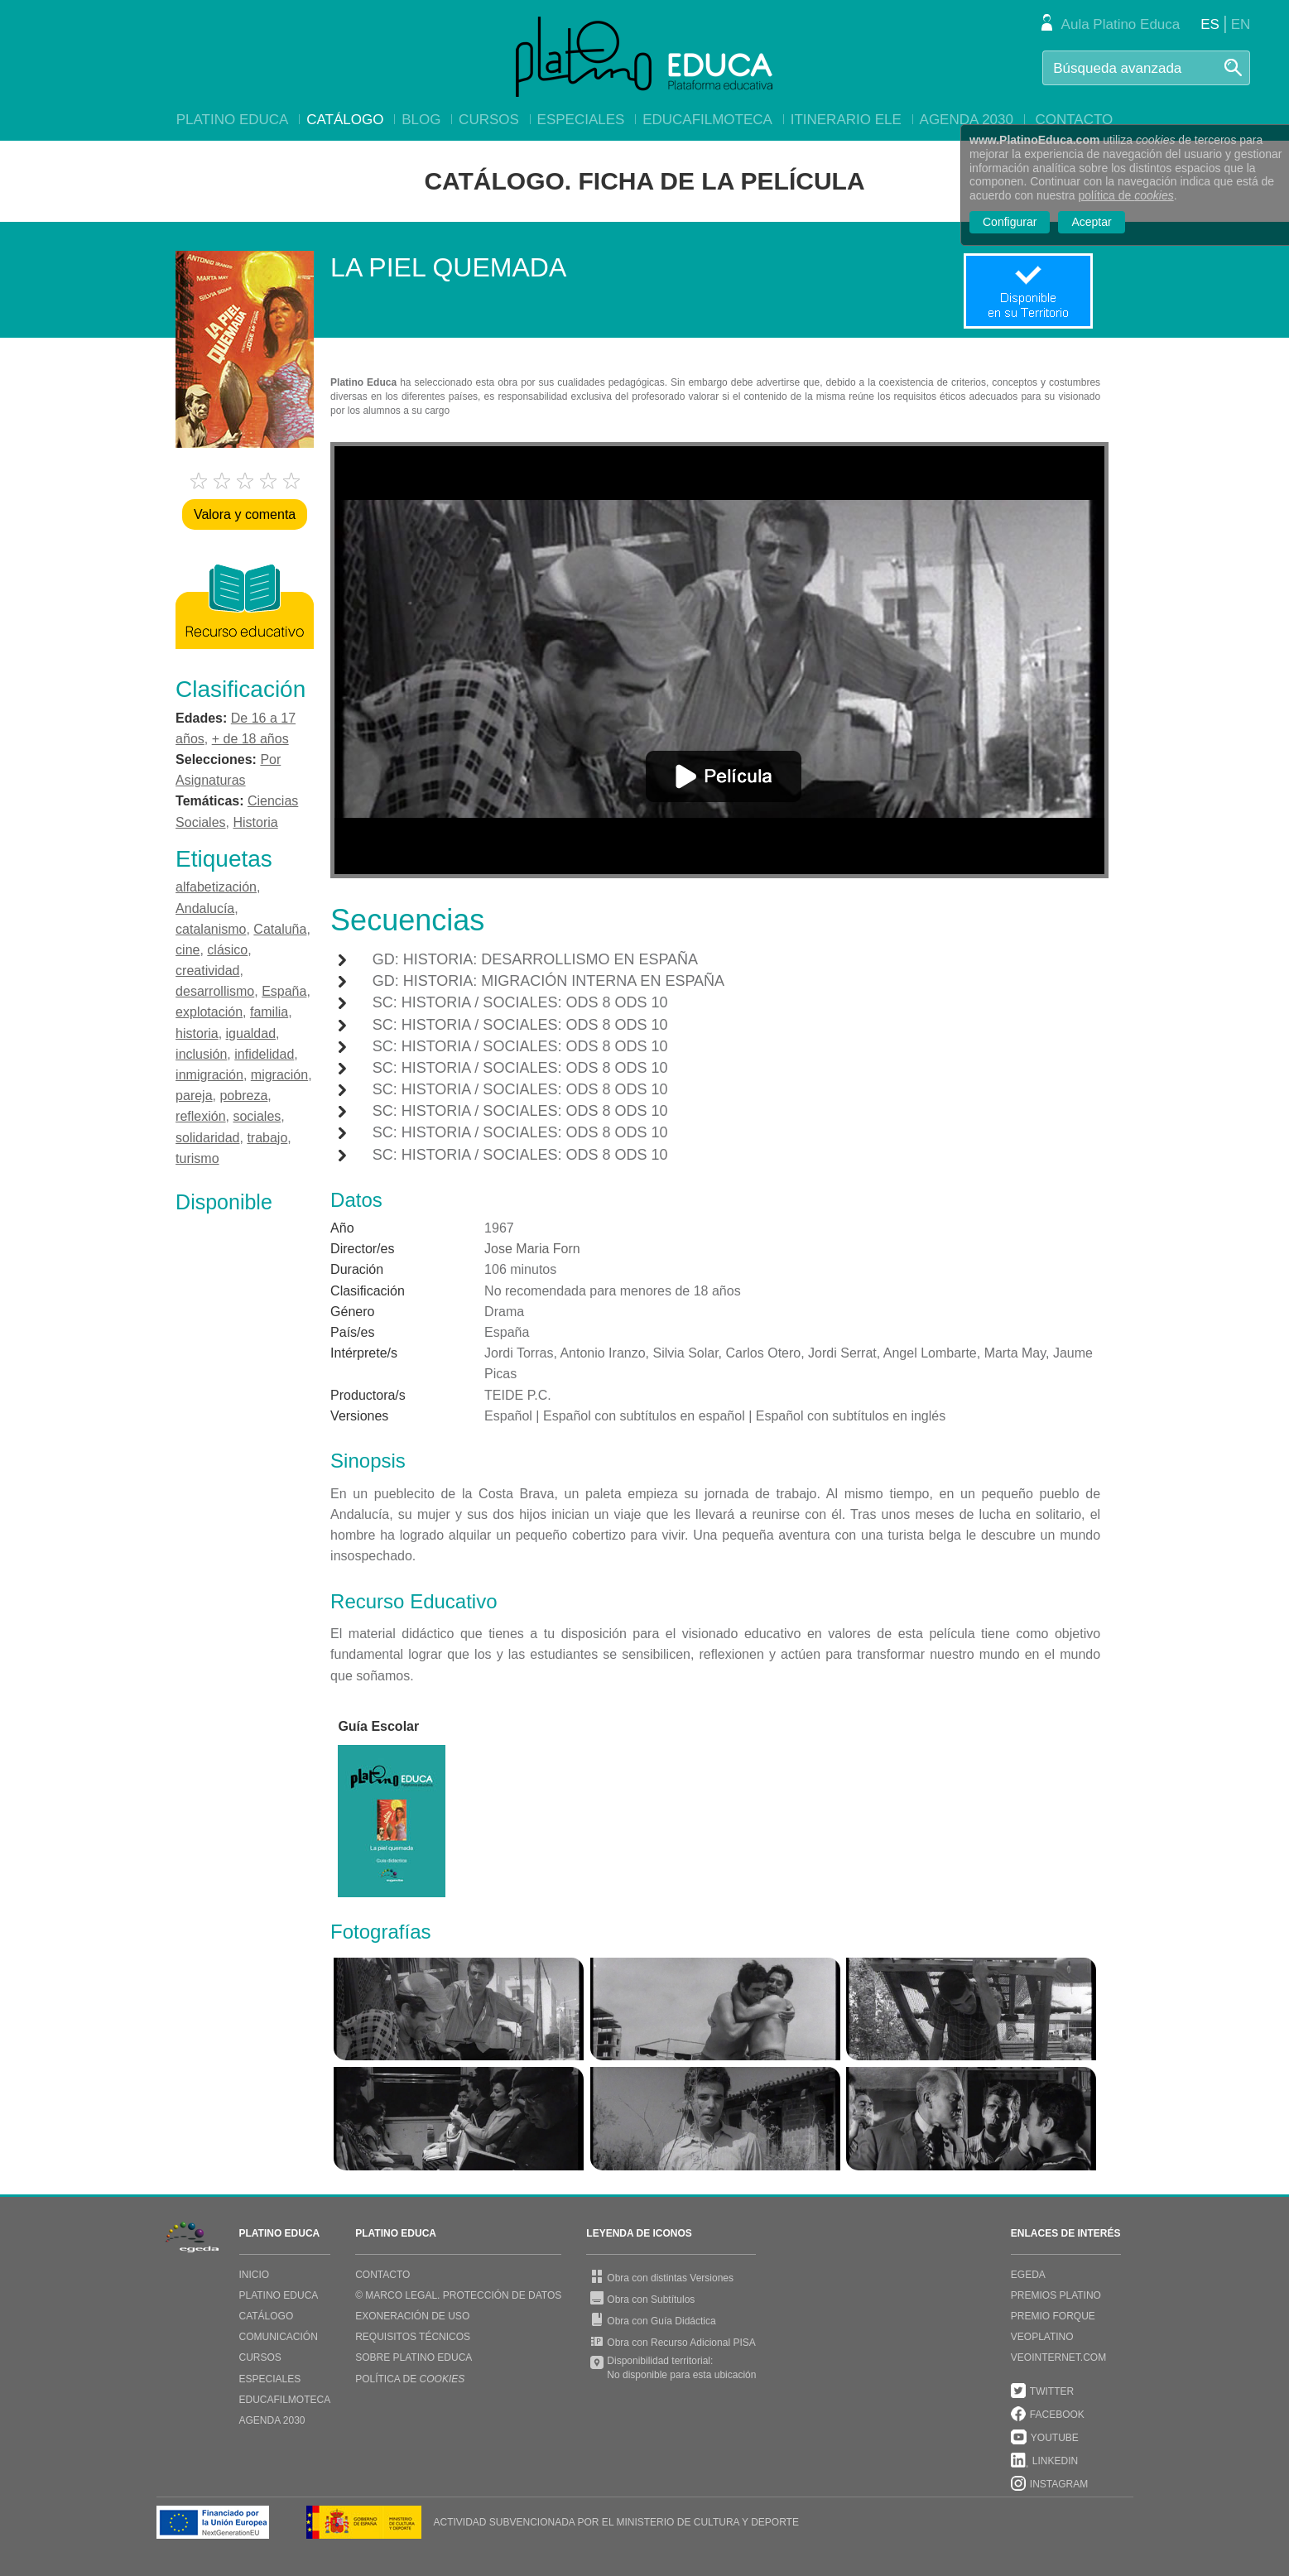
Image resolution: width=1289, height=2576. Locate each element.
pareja (194, 1096)
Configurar (1009, 221)
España (284, 991)
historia (197, 1033)
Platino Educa (232, 119)
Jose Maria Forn (532, 1249)
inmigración (209, 1075)
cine (188, 950)
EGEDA (1028, 2274)
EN (1241, 24)
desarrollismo (215, 991)
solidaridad (207, 1138)
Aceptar (1091, 221)
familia (269, 1012)
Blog (421, 119)
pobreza (243, 1096)
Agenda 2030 (966, 119)
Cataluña (279, 929)
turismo (197, 1158)
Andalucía (205, 908)
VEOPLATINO (1042, 2337)
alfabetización (216, 887)
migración (279, 1075)
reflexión (200, 1116)
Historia (255, 822)
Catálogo (344, 119)
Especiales (581, 119)
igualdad (251, 1033)
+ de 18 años (250, 739)
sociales (257, 1116)
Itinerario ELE (846, 119)
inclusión (201, 1054)
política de (1126, 195)
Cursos (489, 119)
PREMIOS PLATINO (1056, 2295)
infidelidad (264, 1054)
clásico (227, 950)
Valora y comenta (245, 514)
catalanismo (211, 929)
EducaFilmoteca (707, 119)
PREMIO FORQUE (1053, 2316)
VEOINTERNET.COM (1058, 2357)
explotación (209, 1012)
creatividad (207, 971)
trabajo (267, 1138)
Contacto (1074, 119)
